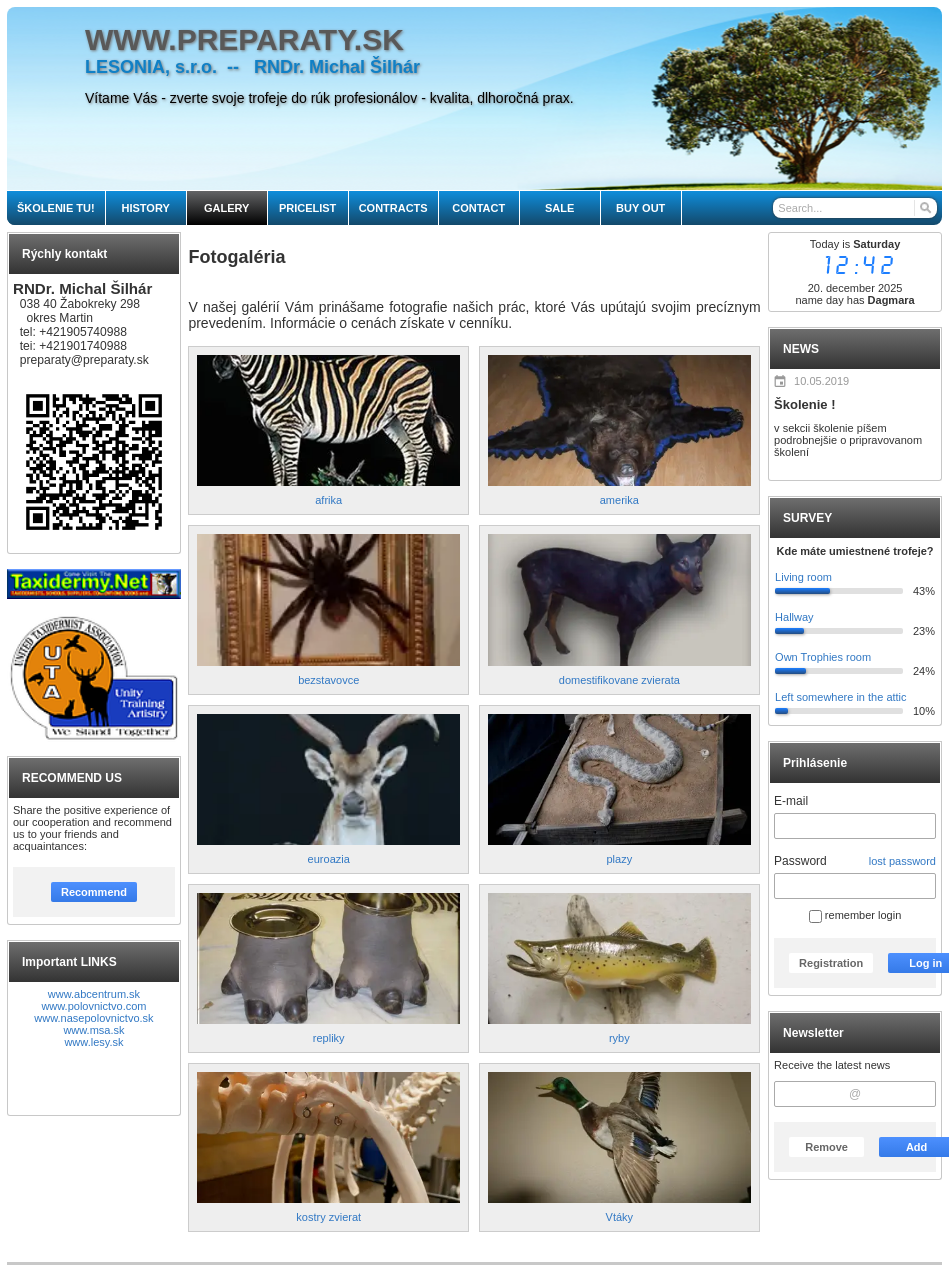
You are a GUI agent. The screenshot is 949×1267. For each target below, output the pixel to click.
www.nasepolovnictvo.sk (93, 1018)
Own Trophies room (823, 657)
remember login (855, 915)
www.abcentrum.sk (94, 994)
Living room (803, 577)
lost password (902, 861)
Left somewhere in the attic (840, 697)
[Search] (924, 208)
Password (800, 861)
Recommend (94, 892)
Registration (831, 963)
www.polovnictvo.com (93, 1006)
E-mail (791, 801)
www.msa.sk (93, 1030)
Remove (826, 1147)
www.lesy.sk (93, 1042)
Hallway (794, 617)
